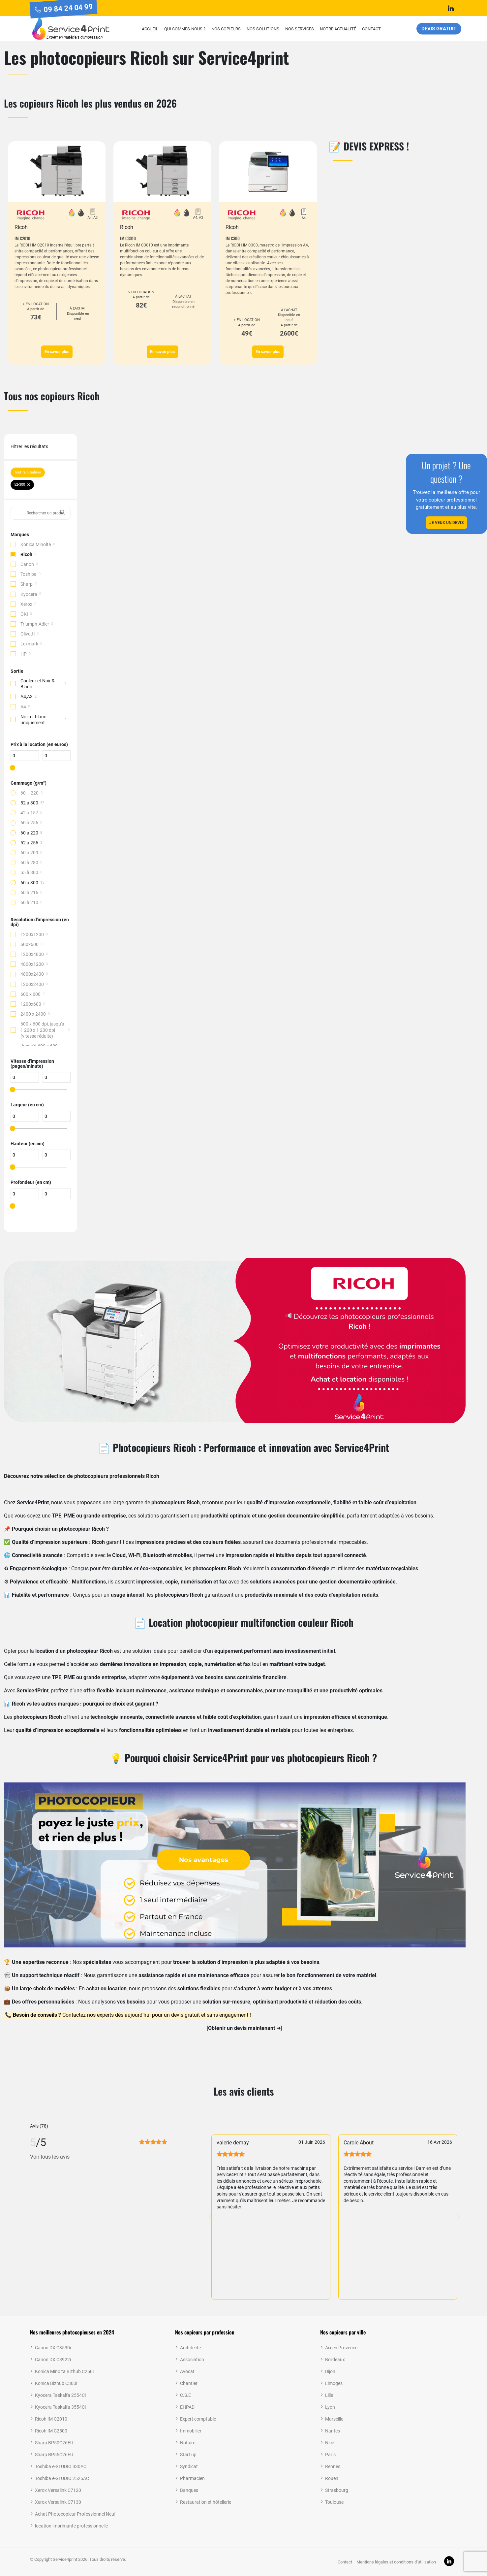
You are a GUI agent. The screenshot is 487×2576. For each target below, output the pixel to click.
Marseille (334, 2419)
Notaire (187, 2442)
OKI (24, 614)
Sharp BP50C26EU (54, 2442)
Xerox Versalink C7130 (58, 2502)
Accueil (150, 28)
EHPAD (187, 2407)
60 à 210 (29, 902)
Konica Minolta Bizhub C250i (64, 2371)
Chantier (189, 2383)
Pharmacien (192, 2478)
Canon (27, 564)
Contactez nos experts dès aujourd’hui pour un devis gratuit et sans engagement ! (131, 2015)
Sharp (26, 584)
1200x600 (30, 1004)
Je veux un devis (446, 522)
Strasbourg (336, 2490)
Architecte (190, 2347)
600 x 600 (30, 994)
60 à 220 (29, 832)
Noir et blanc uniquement (33, 719)
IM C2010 (22, 238)
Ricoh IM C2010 (51, 2419)
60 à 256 (29, 822)
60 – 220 (29, 793)
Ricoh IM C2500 (51, 2430)
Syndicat (189, 2466)
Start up (188, 2454)
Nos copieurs (226, 28)
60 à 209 (29, 852)
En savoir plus (57, 351)
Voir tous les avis (50, 2157)
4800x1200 (32, 964)
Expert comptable (198, 2419)
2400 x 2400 (33, 1014)
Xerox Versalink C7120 (58, 2490)
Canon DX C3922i (53, 2359)
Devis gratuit (438, 29)
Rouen (331, 2478)
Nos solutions (263, 28)
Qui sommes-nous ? (184, 28)
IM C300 (233, 238)
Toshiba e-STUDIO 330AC (60, 2466)
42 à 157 (29, 812)
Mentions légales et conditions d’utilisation (396, 2562)
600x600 (29, 944)
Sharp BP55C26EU (54, 2454)
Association (192, 2359)
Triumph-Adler (34, 624)
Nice (329, 2442)
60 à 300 (29, 882)
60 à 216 (29, 892)
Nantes (332, 2430)
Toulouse (334, 2502)
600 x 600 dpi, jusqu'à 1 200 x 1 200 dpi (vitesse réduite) (42, 1029)
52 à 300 (29, 802)
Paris (330, 2454)
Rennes (332, 2466)
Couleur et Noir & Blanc (37, 683)
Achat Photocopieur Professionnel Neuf (75, 2514)
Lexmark (29, 643)
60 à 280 (29, 862)
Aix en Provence (341, 2347)
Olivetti (27, 633)
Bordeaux (335, 2359)
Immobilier (190, 2430)
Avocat (187, 2371)
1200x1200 (32, 934)
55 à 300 (29, 872)
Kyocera (28, 594)
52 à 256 (29, 842)
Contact (371, 28)
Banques (189, 2490)
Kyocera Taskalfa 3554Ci (60, 2407)
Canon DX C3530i (53, 2347)
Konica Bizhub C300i (56, 2383)
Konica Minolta (35, 544)
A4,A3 (26, 696)
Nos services (299, 28)
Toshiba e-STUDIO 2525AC (62, 2478)
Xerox (26, 604)
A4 (23, 706)
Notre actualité (338, 28)
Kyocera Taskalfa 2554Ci (60, 2395)
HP (23, 654)
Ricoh (26, 554)
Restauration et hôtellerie (205, 2502)
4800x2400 (32, 974)
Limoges (334, 2383)
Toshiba (28, 574)
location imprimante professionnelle (71, 2525)
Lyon (330, 2407)
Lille (329, 2395)
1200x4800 (32, 954)
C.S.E (185, 2395)
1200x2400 (32, 984)
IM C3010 (128, 238)
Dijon (330, 2371)
